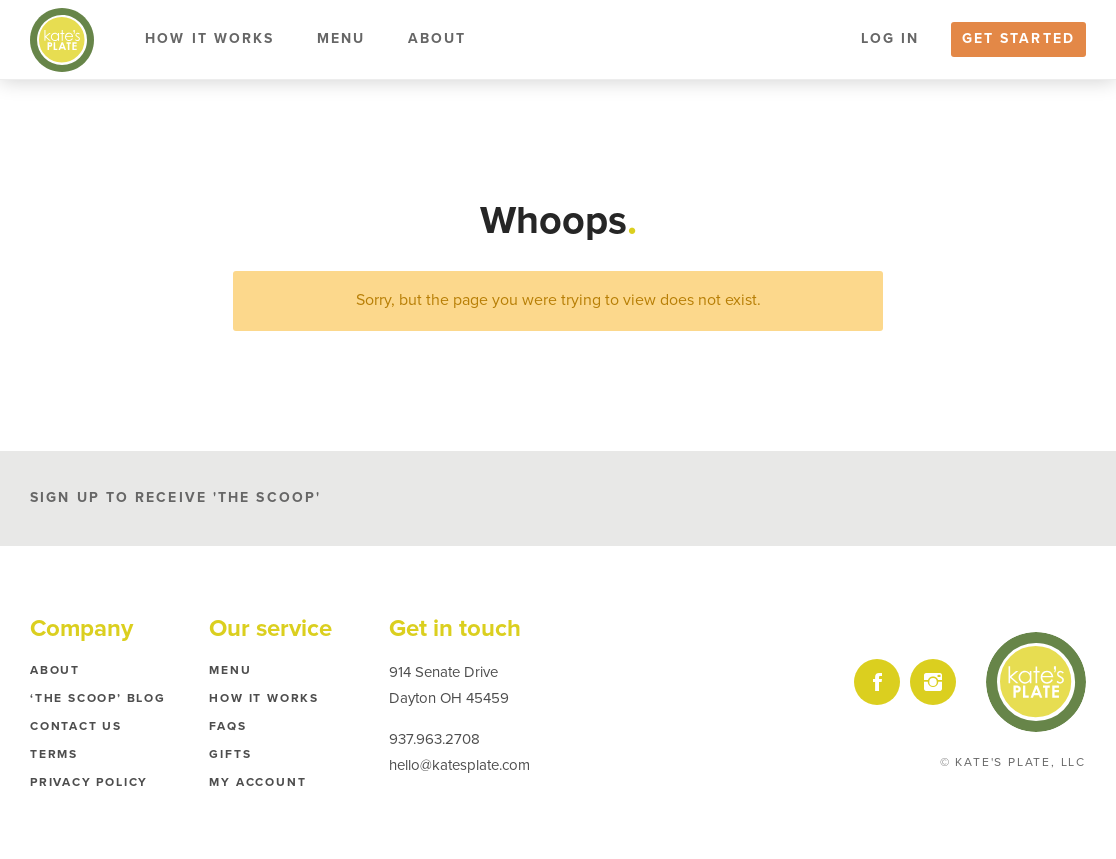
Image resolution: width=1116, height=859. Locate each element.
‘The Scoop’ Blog (98, 698)
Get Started (1018, 38)
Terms (54, 754)
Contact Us (76, 726)
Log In (890, 38)
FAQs (227, 726)
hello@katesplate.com (459, 765)
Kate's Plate (62, 40)
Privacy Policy (89, 782)
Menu (341, 38)
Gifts (230, 754)
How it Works (209, 38)
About (437, 38)
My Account (257, 782)
